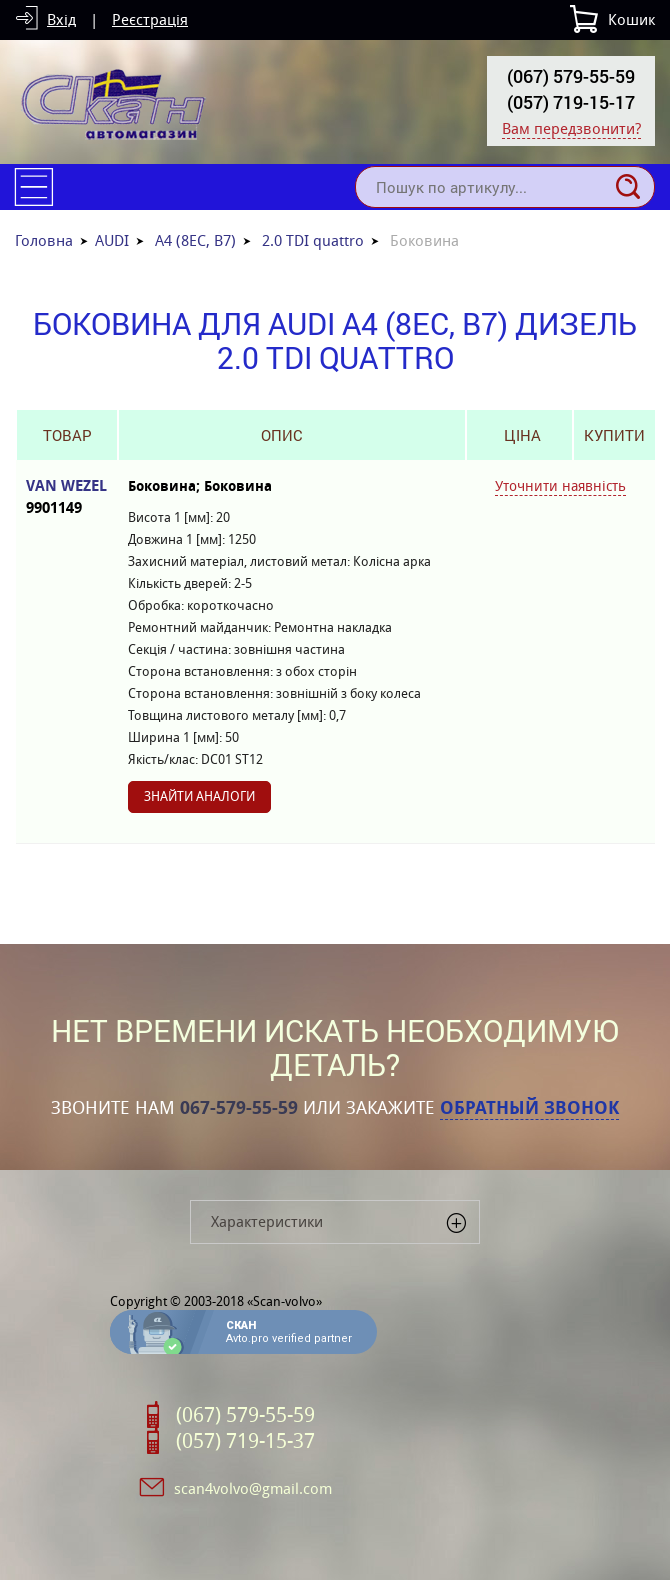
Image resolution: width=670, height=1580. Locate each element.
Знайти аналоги (199, 796)
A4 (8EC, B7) (195, 240)
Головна (44, 240)
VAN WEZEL (67, 497)
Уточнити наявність (560, 486)
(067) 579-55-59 (571, 76)
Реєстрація (150, 19)
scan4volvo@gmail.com (253, 1488)
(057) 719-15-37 (245, 1441)
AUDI (112, 240)
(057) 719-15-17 (571, 102)
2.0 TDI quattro (313, 240)
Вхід (61, 19)
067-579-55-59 (239, 1108)
